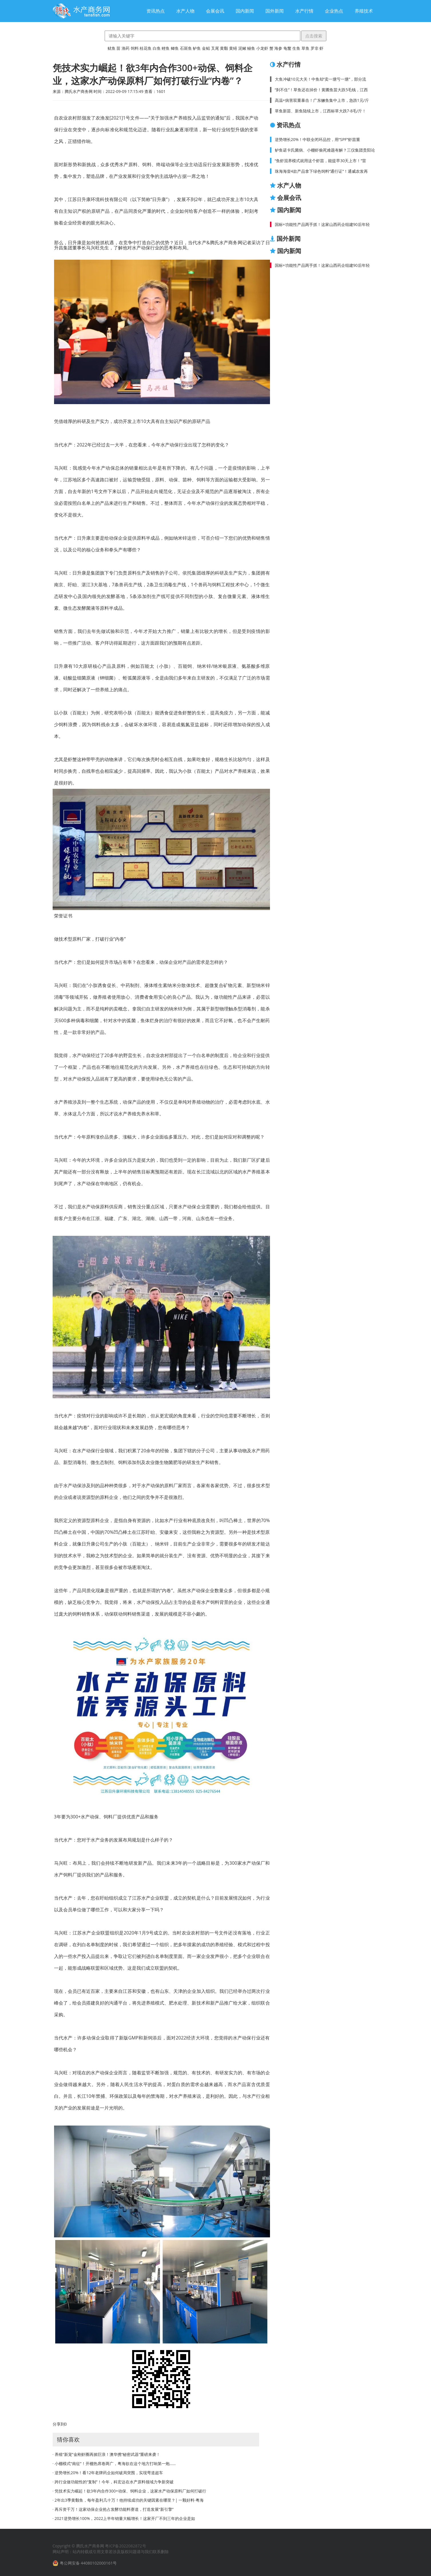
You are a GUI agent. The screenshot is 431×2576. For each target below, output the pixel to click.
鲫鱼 (175, 48)
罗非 (315, 48)
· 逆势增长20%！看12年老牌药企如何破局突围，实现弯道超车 (108, 2472)
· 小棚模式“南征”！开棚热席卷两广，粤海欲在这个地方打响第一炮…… (114, 2463)
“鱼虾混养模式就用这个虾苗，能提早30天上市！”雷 (320, 160)
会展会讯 (215, 11)
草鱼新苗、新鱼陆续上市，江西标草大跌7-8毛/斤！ (320, 111)
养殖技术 (364, 11)
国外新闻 (274, 11)
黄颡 (224, 48)
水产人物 (185, 11)
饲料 (135, 48)
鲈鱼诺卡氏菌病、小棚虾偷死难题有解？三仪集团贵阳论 (325, 150)
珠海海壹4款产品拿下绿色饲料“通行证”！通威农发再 (321, 171)
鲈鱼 (197, 48)
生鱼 (296, 48)
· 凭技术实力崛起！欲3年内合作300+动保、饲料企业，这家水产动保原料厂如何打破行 (129, 2491)
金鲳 (206, 48)
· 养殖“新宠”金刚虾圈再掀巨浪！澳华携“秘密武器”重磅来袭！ (106, 2454)
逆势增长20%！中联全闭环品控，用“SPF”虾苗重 (317, 139)
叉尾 (215, 48)
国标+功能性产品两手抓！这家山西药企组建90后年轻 (322, 224)
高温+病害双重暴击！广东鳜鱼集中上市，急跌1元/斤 (322, 100)
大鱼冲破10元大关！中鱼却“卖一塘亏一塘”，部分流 (320, 79)
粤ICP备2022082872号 (125, 2546)
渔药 (126, 48)
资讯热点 (155, 11)
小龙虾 (262, 48)
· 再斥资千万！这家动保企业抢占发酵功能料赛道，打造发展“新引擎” (113, 2509)
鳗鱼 (251, 48)
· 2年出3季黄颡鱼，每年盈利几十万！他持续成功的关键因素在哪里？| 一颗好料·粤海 (128, 2500)
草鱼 (305, 48)
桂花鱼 (146, 48)
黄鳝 (233, 48)
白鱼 (157, 48)
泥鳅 (242, 48)
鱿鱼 (112, 48)
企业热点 (334, 11)
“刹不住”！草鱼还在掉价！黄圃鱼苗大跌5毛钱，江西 (321, 89)
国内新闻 (245, 11)
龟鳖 (287, 48)
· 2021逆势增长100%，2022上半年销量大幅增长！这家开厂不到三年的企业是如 (124, 2518)
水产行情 (304, 11)
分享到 (59, 2424)
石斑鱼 (186, 48)
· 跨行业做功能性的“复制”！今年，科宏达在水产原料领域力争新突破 (113, 2481)
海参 (278, 48)
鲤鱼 (166, 48)
